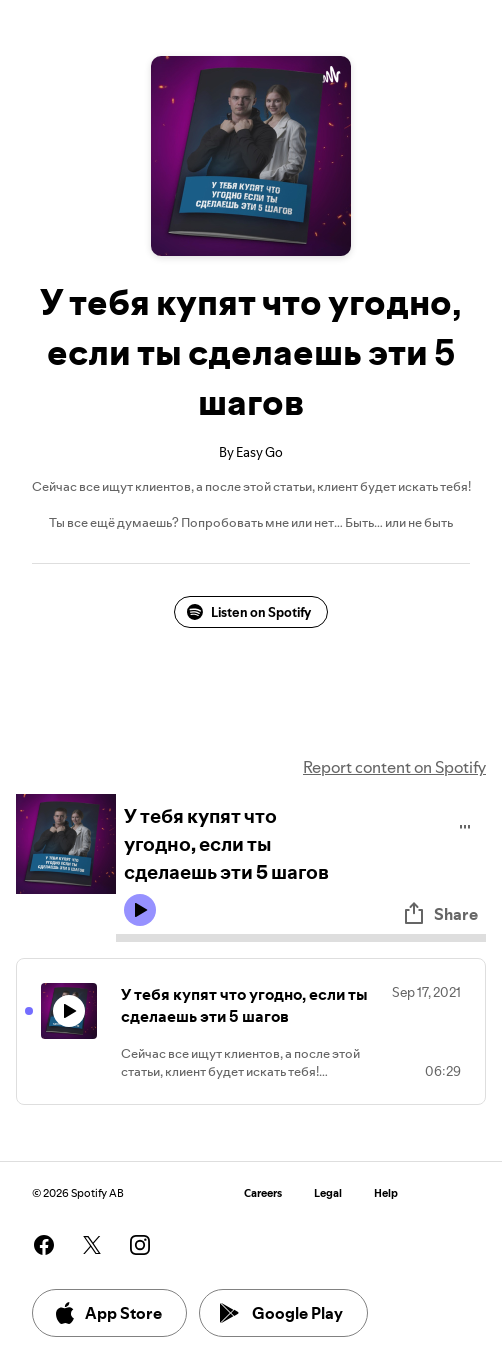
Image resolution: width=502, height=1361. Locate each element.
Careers (263, 1193)
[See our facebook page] (44, 1245)
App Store (107, 1313)
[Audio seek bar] (301, 938)
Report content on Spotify (394, 767)
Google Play (281, 1313)
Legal (328, 1193)
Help (386, 1193)
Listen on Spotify (249, 612)
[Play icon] (140, 910)
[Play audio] (465, 823)
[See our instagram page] (140, 1245)
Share (440, 914)
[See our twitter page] (92, 1245)
